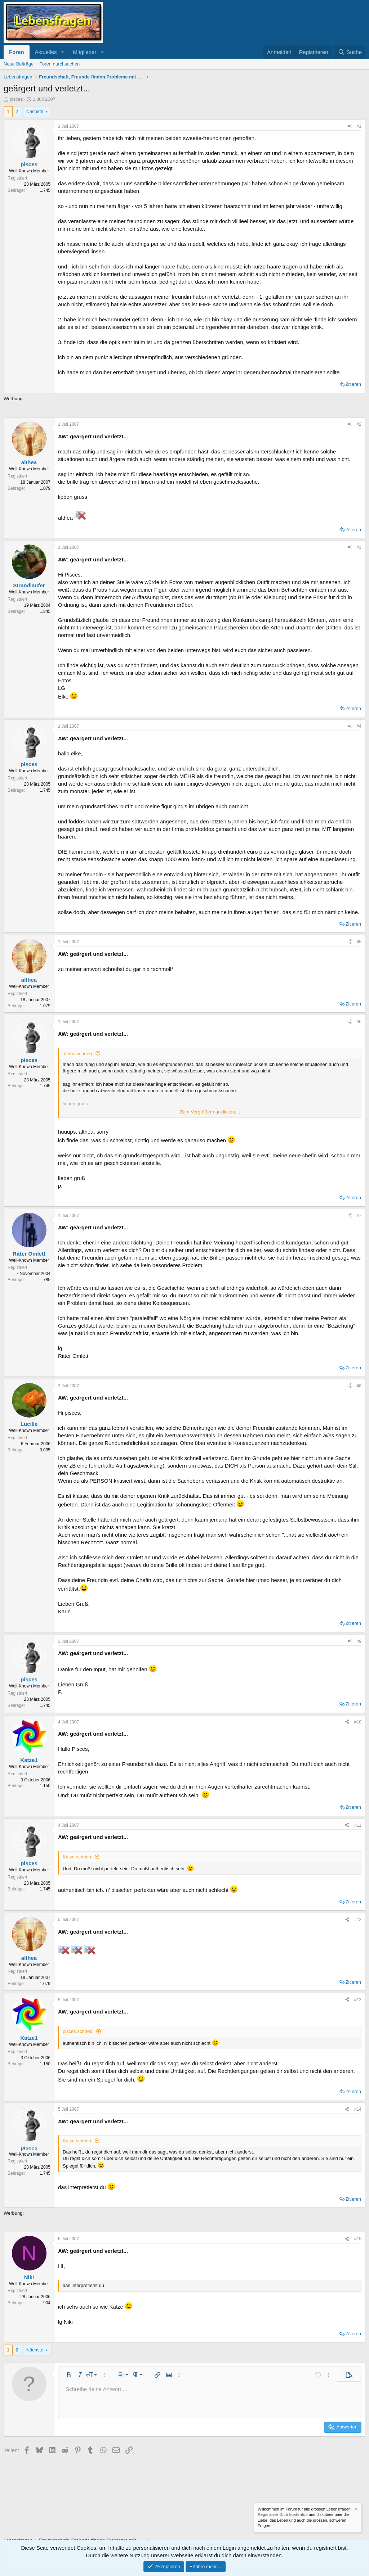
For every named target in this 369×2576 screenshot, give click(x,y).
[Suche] (349, 52)
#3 (359, 547)
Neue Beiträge (19, 64)
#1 (359, 126)
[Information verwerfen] (355, 2510)
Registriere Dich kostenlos (283, 2515)
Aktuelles (46, 52)
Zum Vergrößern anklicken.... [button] (210, 1112)
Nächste (35, 111)
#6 (359, 1021)
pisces (16, 99)
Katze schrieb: (77, 1856)
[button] (62, 52)
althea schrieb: (78, 1053)
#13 (357, 1999)
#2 (359, 424)
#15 (357, 2238)
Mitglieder (84, 52)
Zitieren (353, 384)
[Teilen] (349, 126)
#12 (357, 1919)
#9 (359, 1641)
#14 (357, 2109)
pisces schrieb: (78, 2031)
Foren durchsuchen (59, 64)
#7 (359, 1215)
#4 (359, 726)
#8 (359, 1385)
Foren (16, 52)
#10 (357, 1722)
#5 (359, 941)
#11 (357, 1825)
